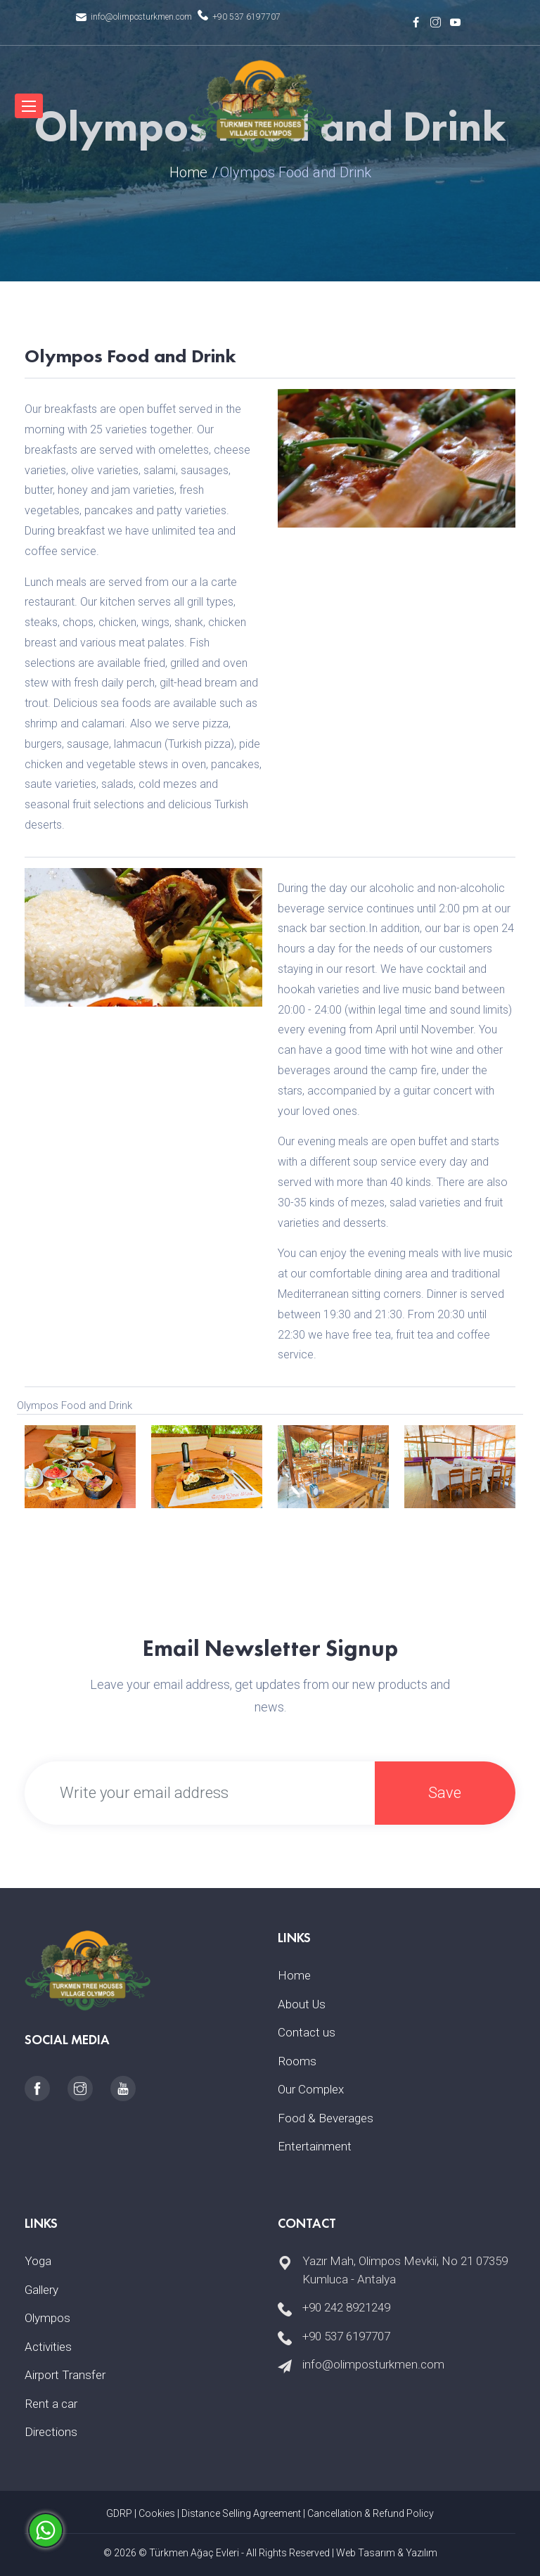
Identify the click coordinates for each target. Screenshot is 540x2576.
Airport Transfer (65, 2375)
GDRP (119, 2513)
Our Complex (311, 2089)
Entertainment (315, 2146)
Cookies (157, 2513)
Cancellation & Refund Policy (370, 2513)
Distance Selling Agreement (241, 2513)
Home (188, 172)
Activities (48, 2347)
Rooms (297, 2061)
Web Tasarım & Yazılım (386, 2552)
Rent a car (51, 2404)
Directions (51, 2432)
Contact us (306, 2032)
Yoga (38, 2261)
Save (444, 1793)
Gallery (41, 2290)
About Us (302, 2004)
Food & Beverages (325, 2118)
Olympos (47, 2318)
